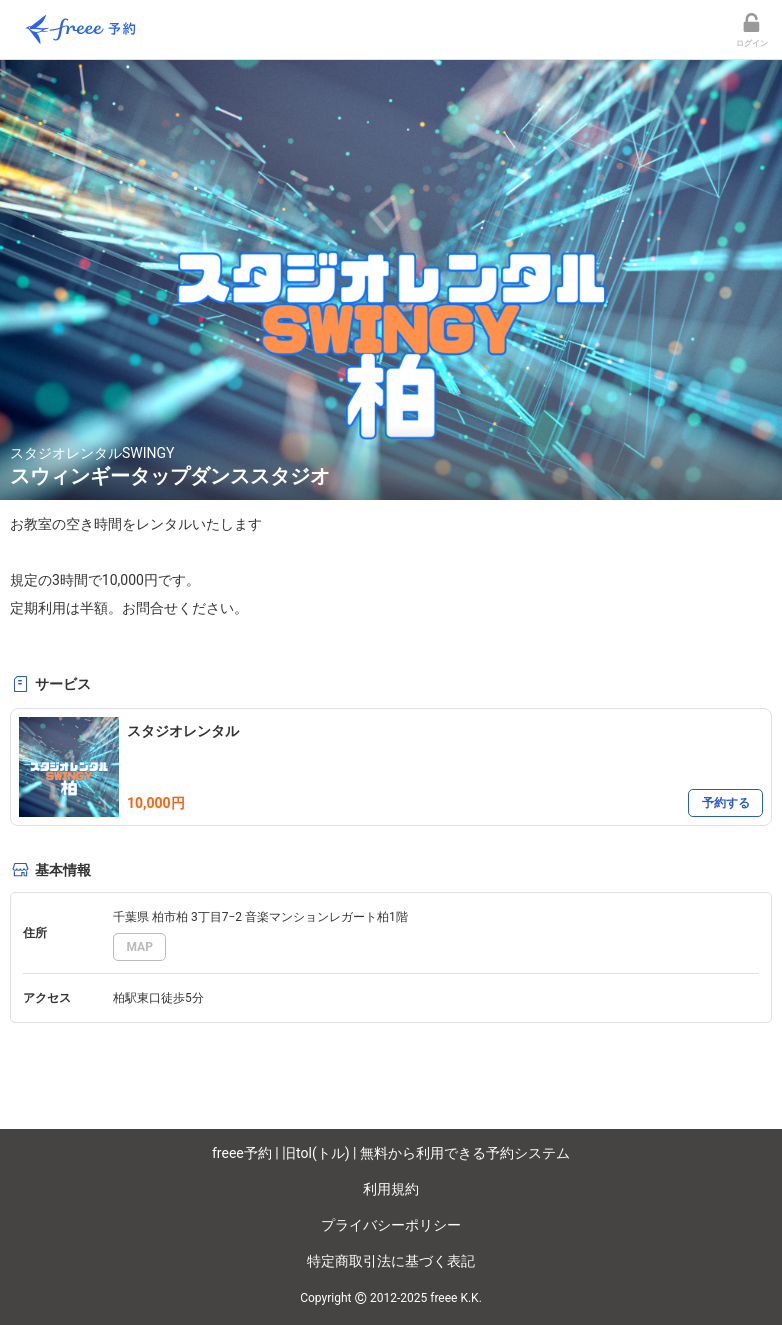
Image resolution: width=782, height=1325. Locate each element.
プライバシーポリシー (391, 1225)
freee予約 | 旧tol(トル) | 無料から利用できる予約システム (391, 1153)
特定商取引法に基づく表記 (391, 1261)
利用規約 (391, 1189)
